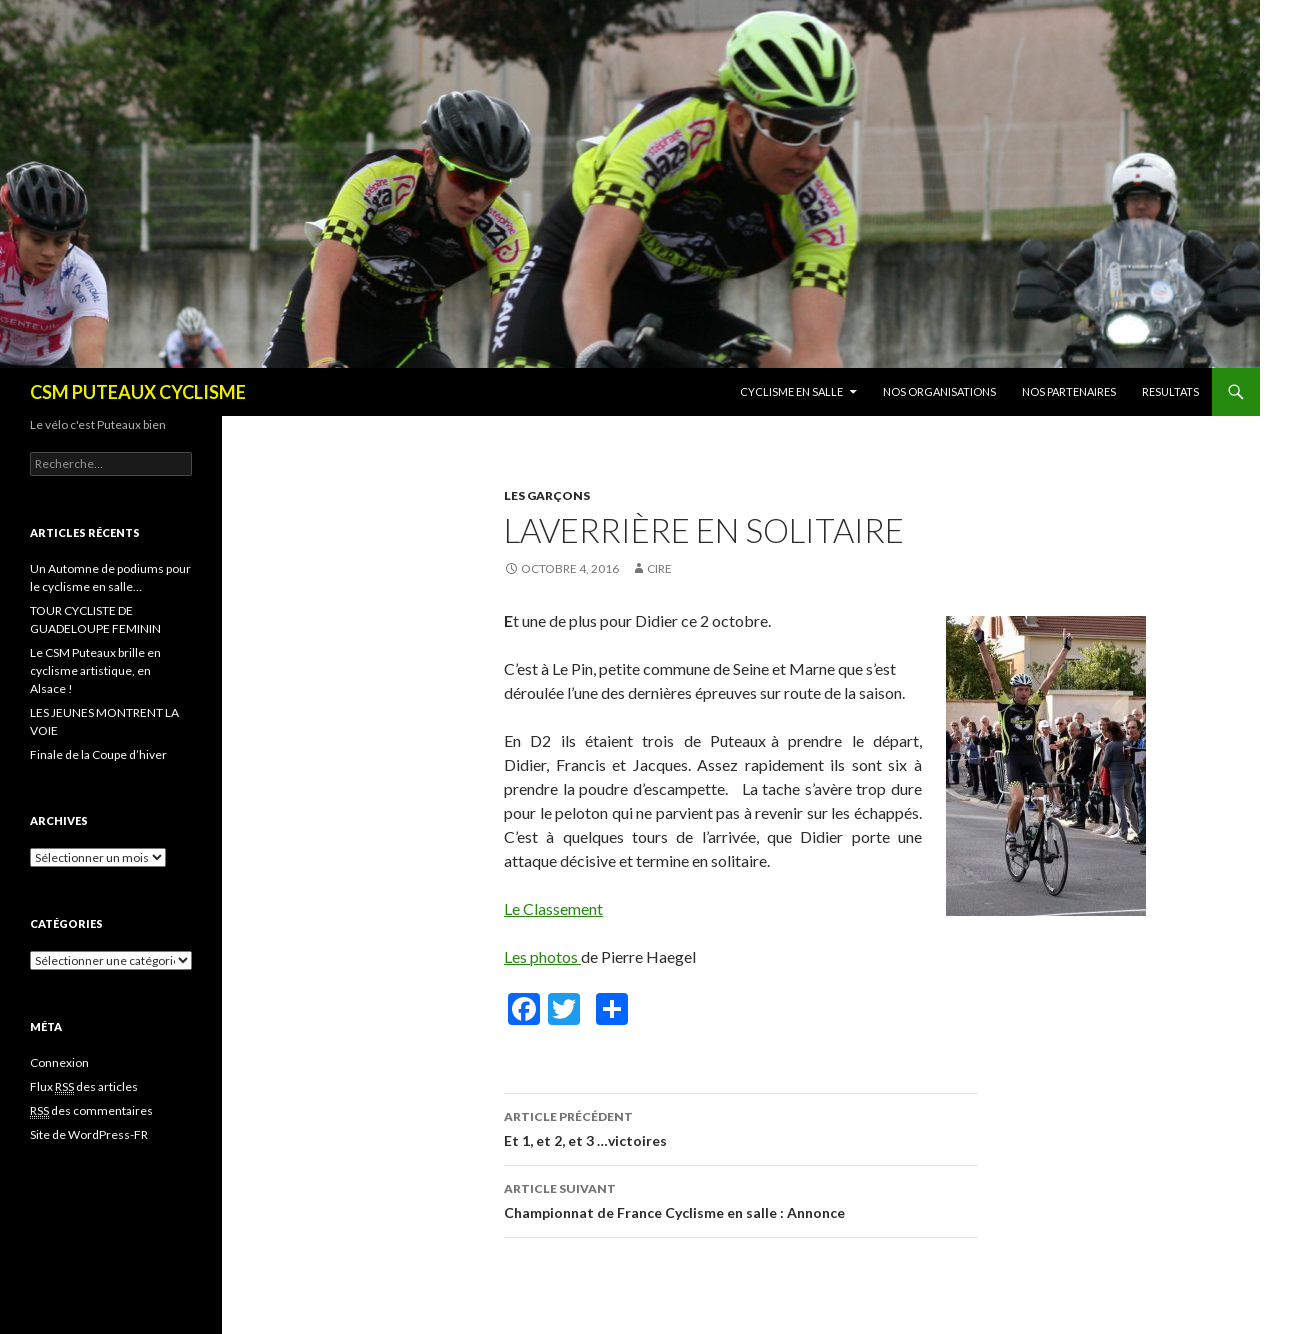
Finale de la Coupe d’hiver (98, 754)
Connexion (59, 1062)
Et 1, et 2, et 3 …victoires (741, 1127)
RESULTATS (1170, 391)
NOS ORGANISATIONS (939, 391)
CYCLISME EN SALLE (791, 391)
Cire (659, 568)
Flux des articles (84, 1087)
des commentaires (91, 1111)
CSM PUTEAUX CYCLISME (138, 392)
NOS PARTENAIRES (1069, 391)
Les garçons (547, 495)
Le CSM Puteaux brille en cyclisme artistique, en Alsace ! (95, 670)
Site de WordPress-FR (89, 1134)
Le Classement (553, 908)
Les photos (542, 956)
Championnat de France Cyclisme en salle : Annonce (741, 1199)
